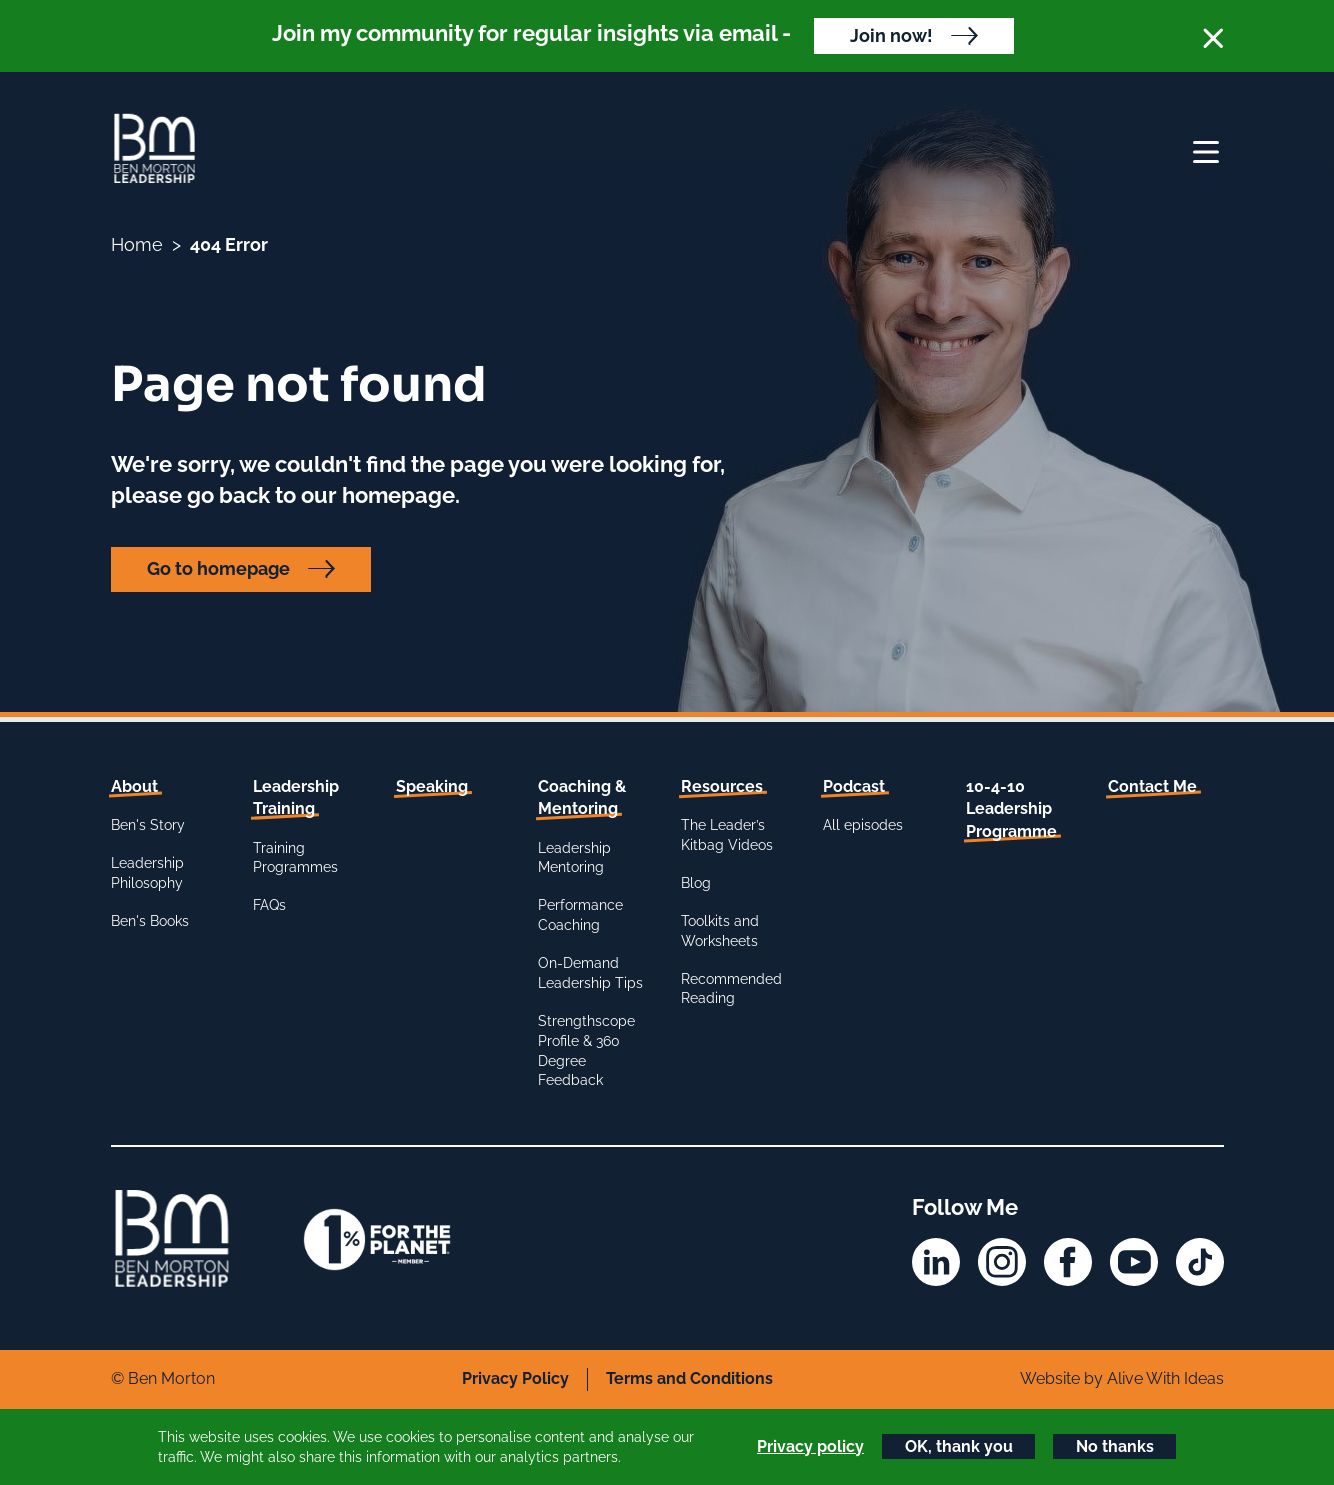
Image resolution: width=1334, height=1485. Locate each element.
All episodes (863, 825)
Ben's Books (150, 921)
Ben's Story (148, 825)
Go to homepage (218, 568)
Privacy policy (810, 1446)
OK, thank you (959, 1446)
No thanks (1115, 1446)
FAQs (269, 905)
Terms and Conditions (689, 1378)
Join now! (891, 35)
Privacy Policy (515, 1378)
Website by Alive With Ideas (1122, 1378)
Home (137, 244)
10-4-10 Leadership (1011, 809)
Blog (696, 883)
